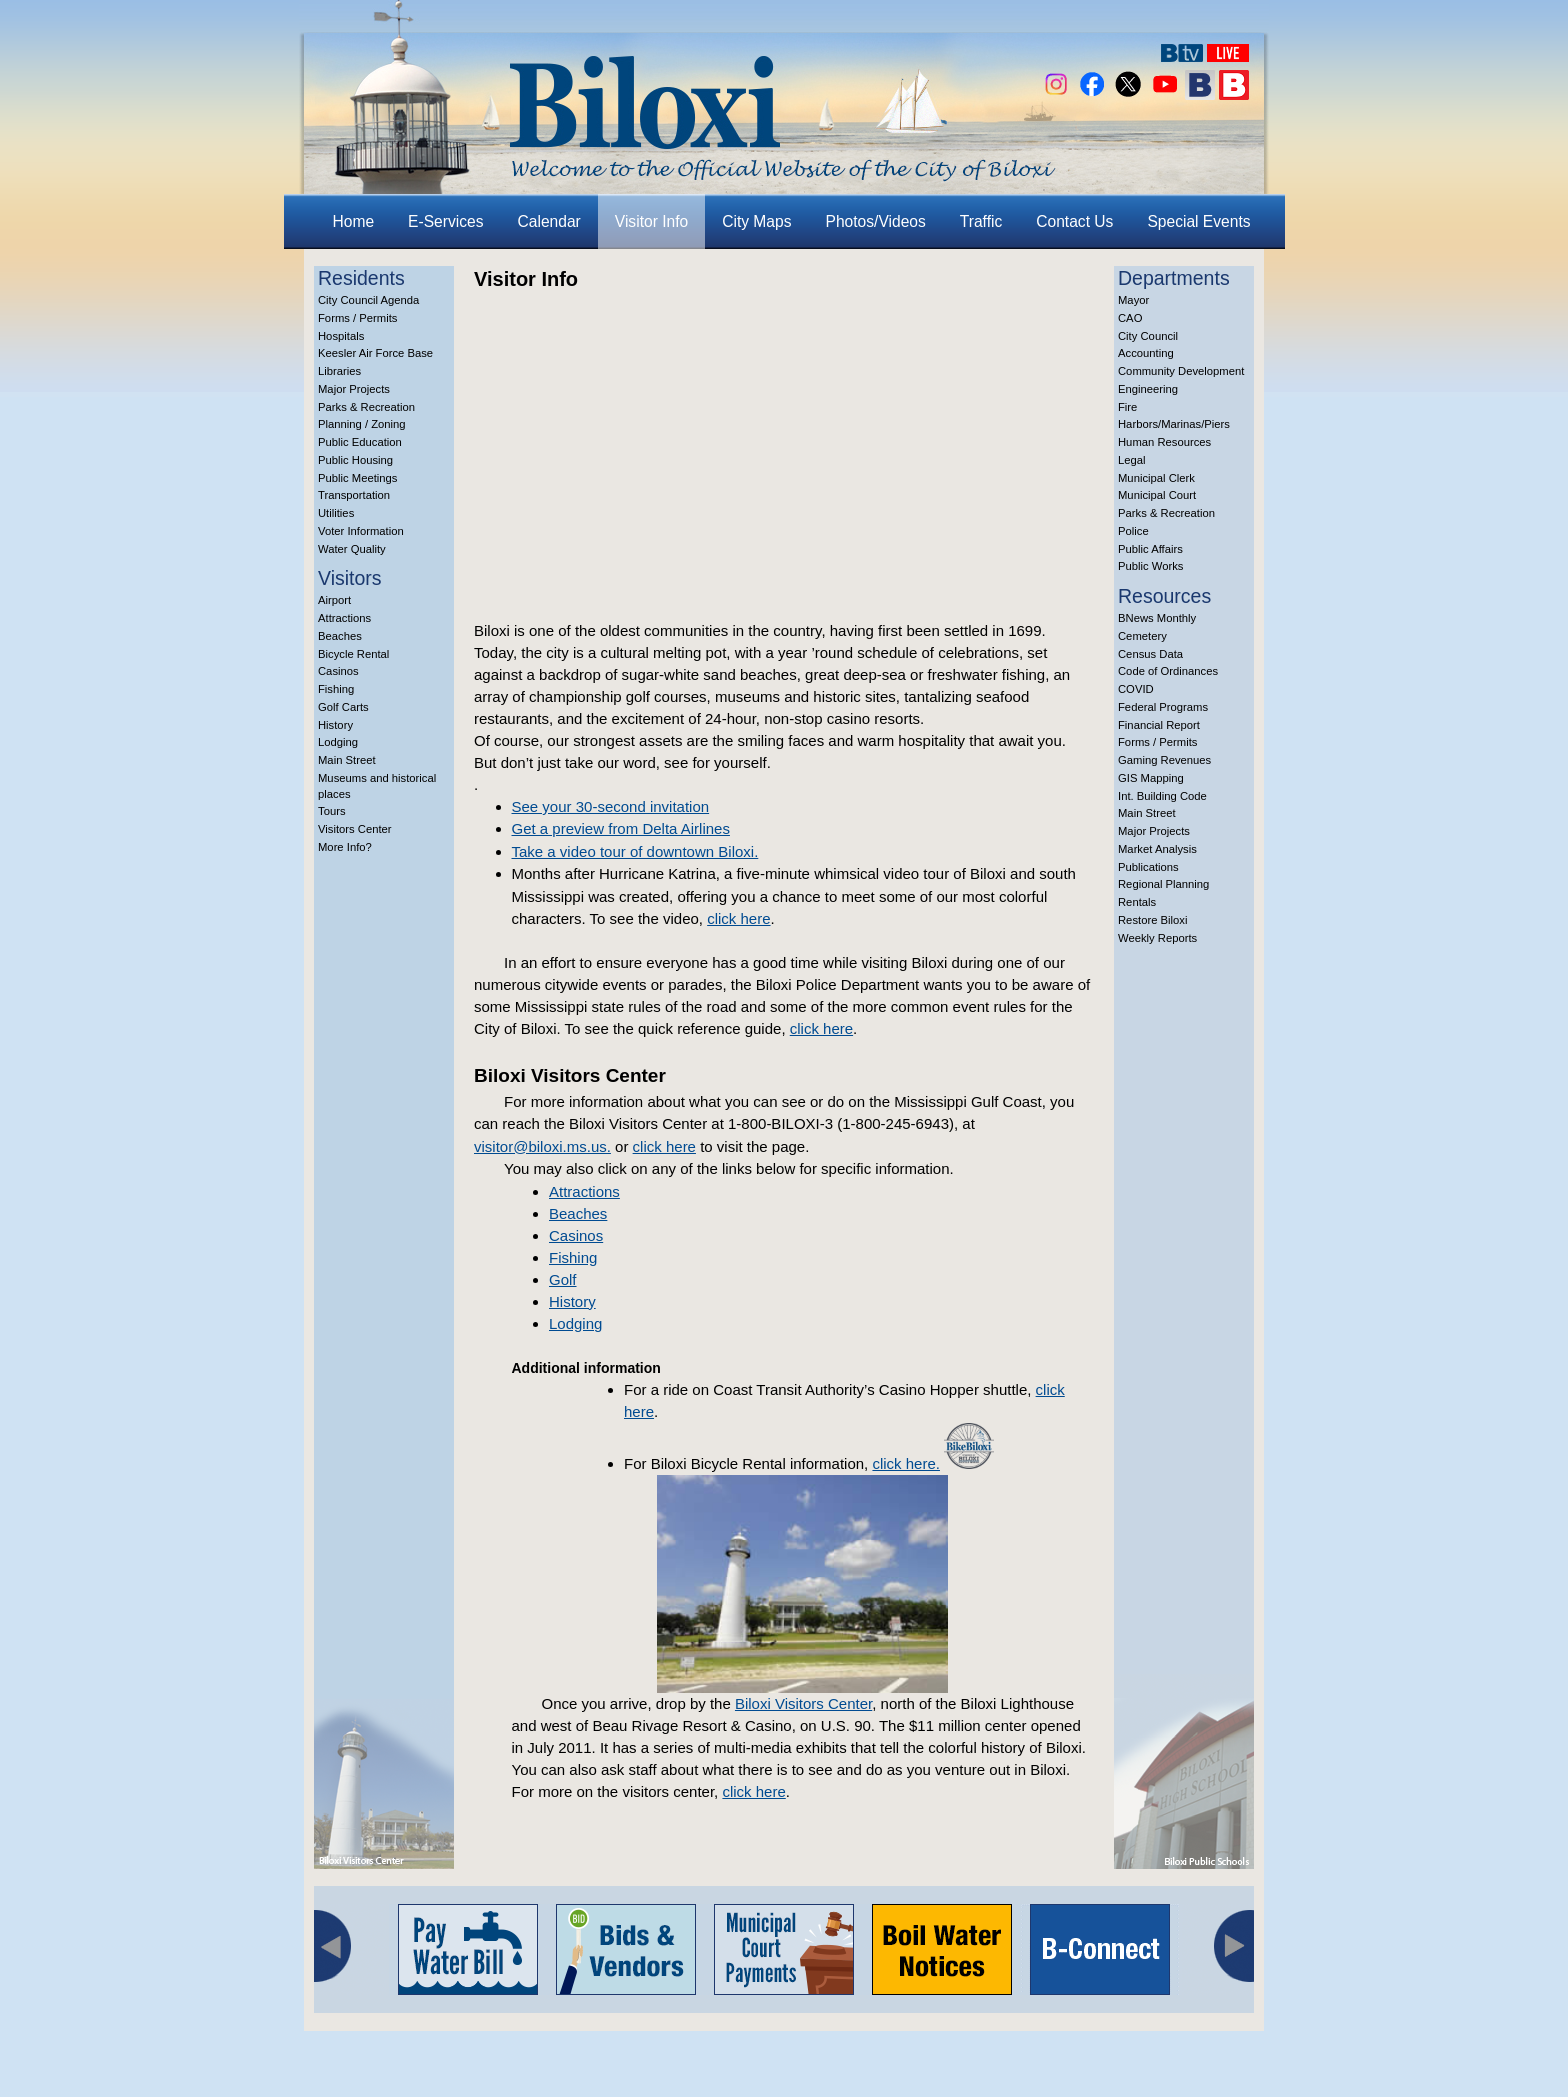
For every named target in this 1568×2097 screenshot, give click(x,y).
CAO (1130, 318)
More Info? (345, 847)
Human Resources (1164, 442)
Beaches (340, 636)
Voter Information (361, 531)
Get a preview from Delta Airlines (621, 828)
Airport (334, 600)
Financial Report (1159, 725)
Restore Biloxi (1152, 920)
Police (1133, 531)
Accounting (1146, 353)
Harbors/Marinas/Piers (1174, 424)
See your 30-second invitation (611, 806)
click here (738, 918)
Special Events (1198, 221)
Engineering (1148, 389)
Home (354, 221)
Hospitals (341, 336)
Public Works (1150, 566)
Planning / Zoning (362, 424)
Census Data (1150, 654)
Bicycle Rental (353, 654)
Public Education (360, 442)
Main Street (347, 760)
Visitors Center (355, 829)
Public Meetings (357, 478)
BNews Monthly (1157, 618)
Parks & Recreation (366, 407)
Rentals (1137, 902)
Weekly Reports (1157, 938)
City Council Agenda (368, 300)
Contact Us (1074, 221)
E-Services (445, 221)
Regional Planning (1163, 884)
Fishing (336, 689)
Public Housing (355, 460)
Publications (1148, 867)
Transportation (354, 495)
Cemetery (1142, 636)
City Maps (756, 221)
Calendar (549, 221)
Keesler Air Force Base (375, 353)
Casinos (338, 671)
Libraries (339, 371)
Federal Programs (1163, 707)
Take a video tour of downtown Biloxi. (635, 851)
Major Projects (354, 389)
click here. (906, 1463)
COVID (1136, 689)
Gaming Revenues (1164, 760)
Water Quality (352, 549)
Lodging (338, 742)
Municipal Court (1157, 495)
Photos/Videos (876, 221)
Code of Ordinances (1168, 671)
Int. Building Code (1162, 796)
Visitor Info (651, 221)
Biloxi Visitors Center (803, 1703)
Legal (1132, 460)
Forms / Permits (357, 318)
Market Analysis (1157, 849)
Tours (332, 811)
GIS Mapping (1151, 778)
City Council (1148, 336)
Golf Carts (343, 707)
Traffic (981, 221)
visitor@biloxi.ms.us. (542, 1146)
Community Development (1181, 371)
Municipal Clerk (1156, 478)
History (335, 725)
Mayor (1133, 300)
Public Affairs (1150, 549)
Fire (1127, 407)
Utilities (336, 513)
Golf (563, 1279)
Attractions (344, 618)
